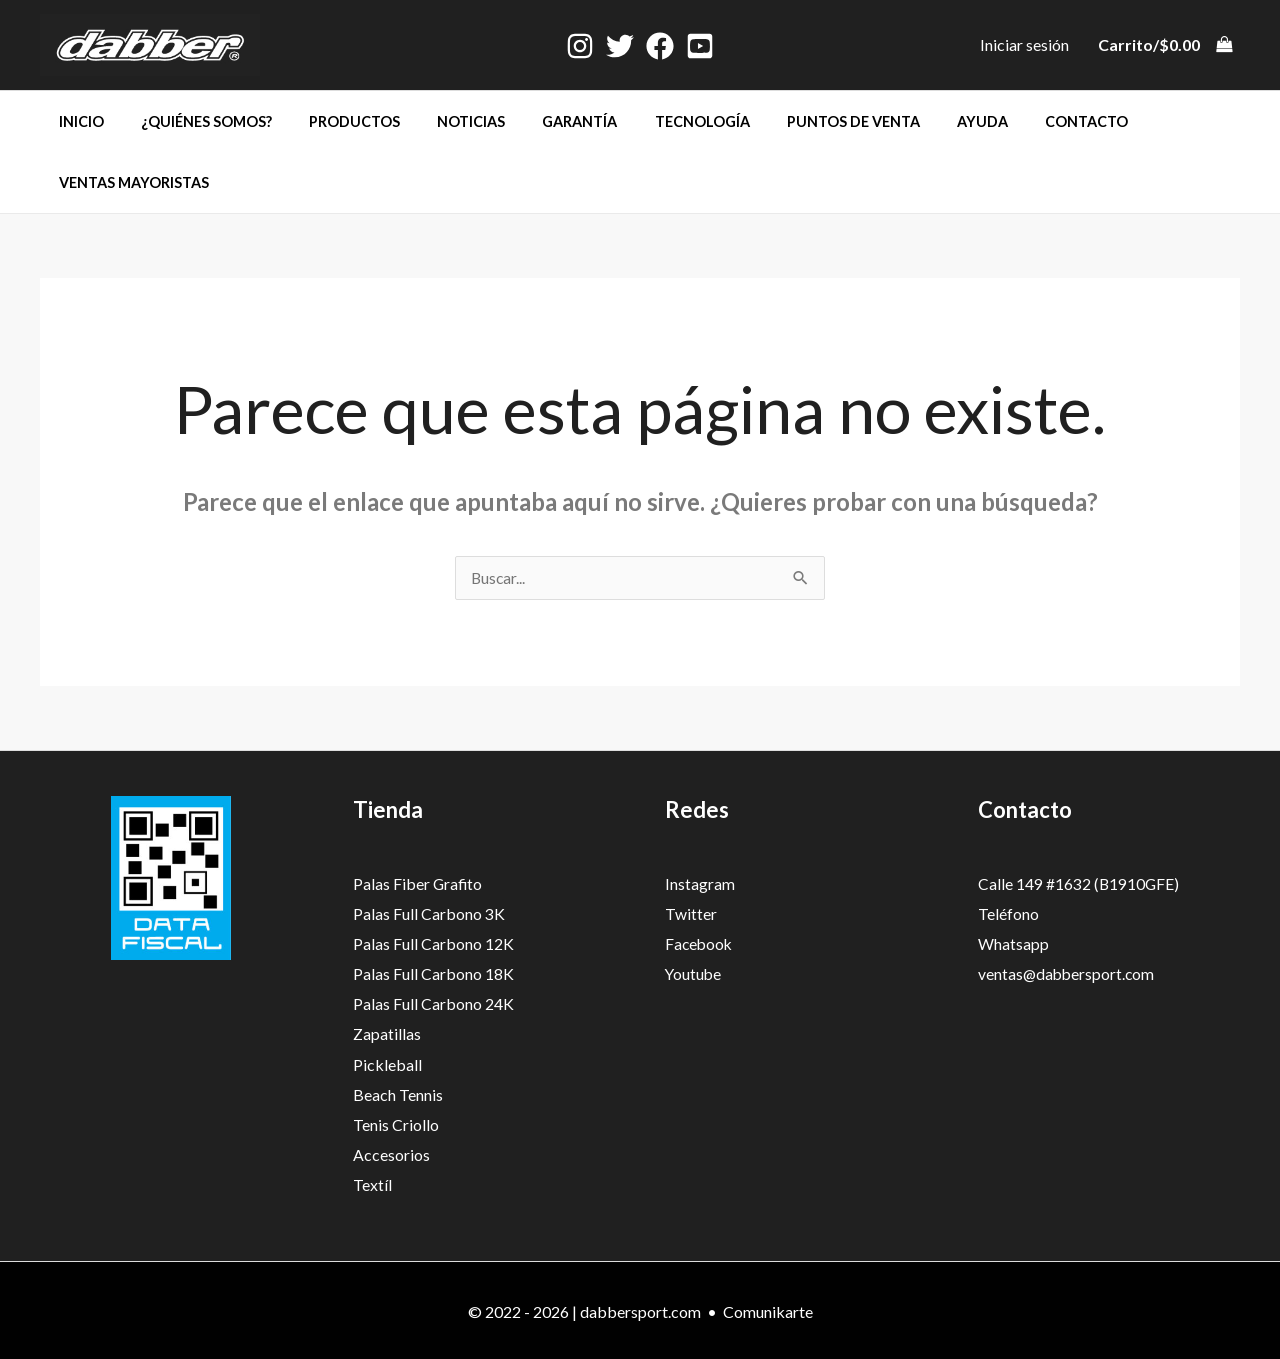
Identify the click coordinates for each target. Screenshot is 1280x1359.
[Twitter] (620, 46)
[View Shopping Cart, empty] (1164, 45)
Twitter (691, 914)
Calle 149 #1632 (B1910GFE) (1079, 884)
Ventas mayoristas (129, 182)
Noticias (442, 121)
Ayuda (919, 121)
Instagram (700, 884)
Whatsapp (1013, 944)
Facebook (700, 944)
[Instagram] (580, 46)
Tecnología (655, 121)
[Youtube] (700, 46)
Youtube (694, 973)
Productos (333, 121)
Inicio (76, 121)
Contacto (1015, 121)
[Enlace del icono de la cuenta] (1024, 45)
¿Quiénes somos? (193, 121)
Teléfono (1008, 914)
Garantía (542, 121)
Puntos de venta (798, 121)
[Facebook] (660, 46)
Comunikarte (768, 1308)
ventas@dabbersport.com (1068, 973)
